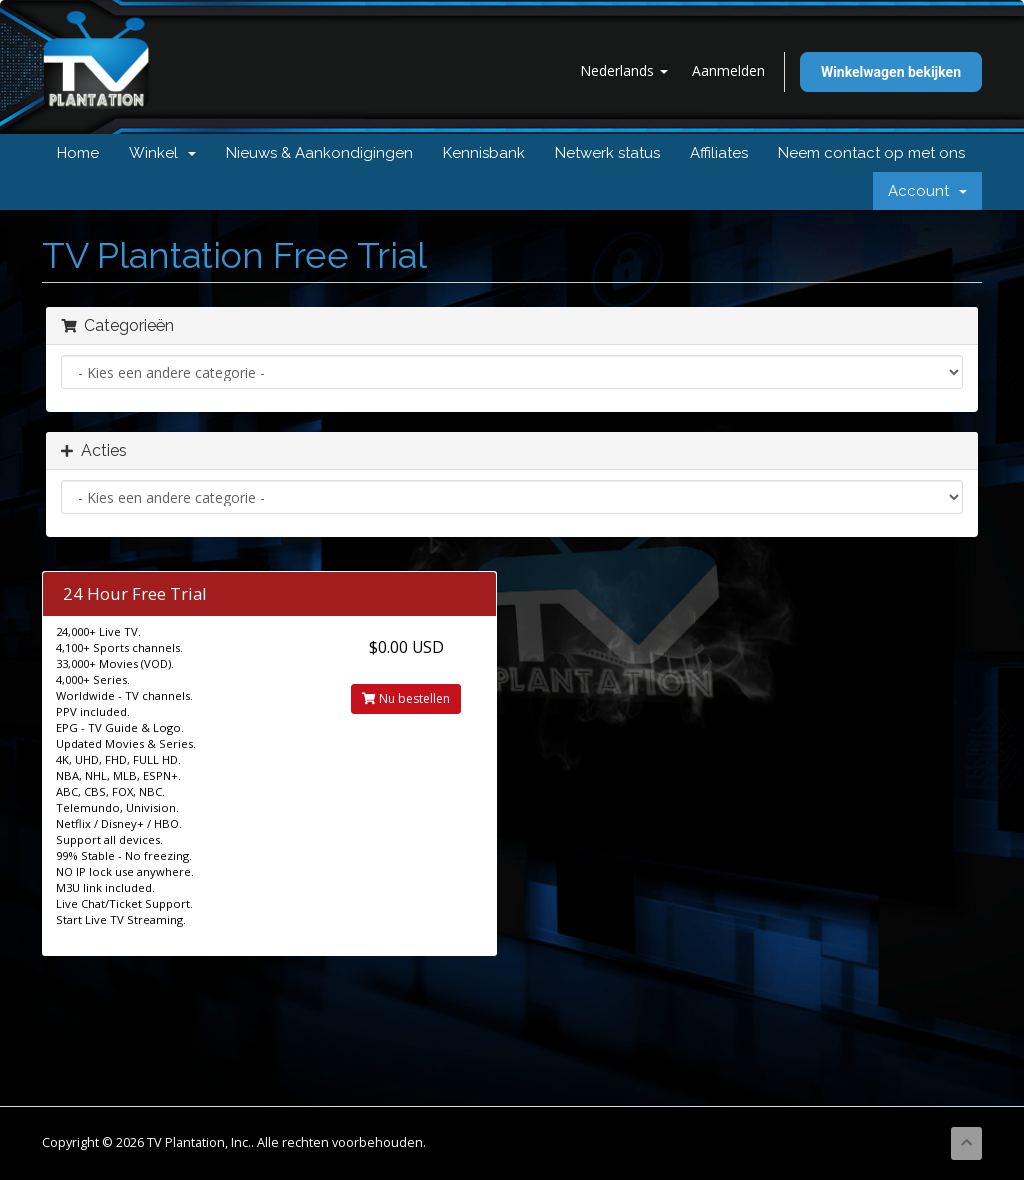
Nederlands (624, 70)
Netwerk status (607, 153)
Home (78, 153)
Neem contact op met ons (871, 153)
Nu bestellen (406, 698)
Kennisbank (484, 153)
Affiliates (719, 153)
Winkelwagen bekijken (891, 72)
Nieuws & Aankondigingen (319, 153)
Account (927, 191)
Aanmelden (728, 70)
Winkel (162, 153)
